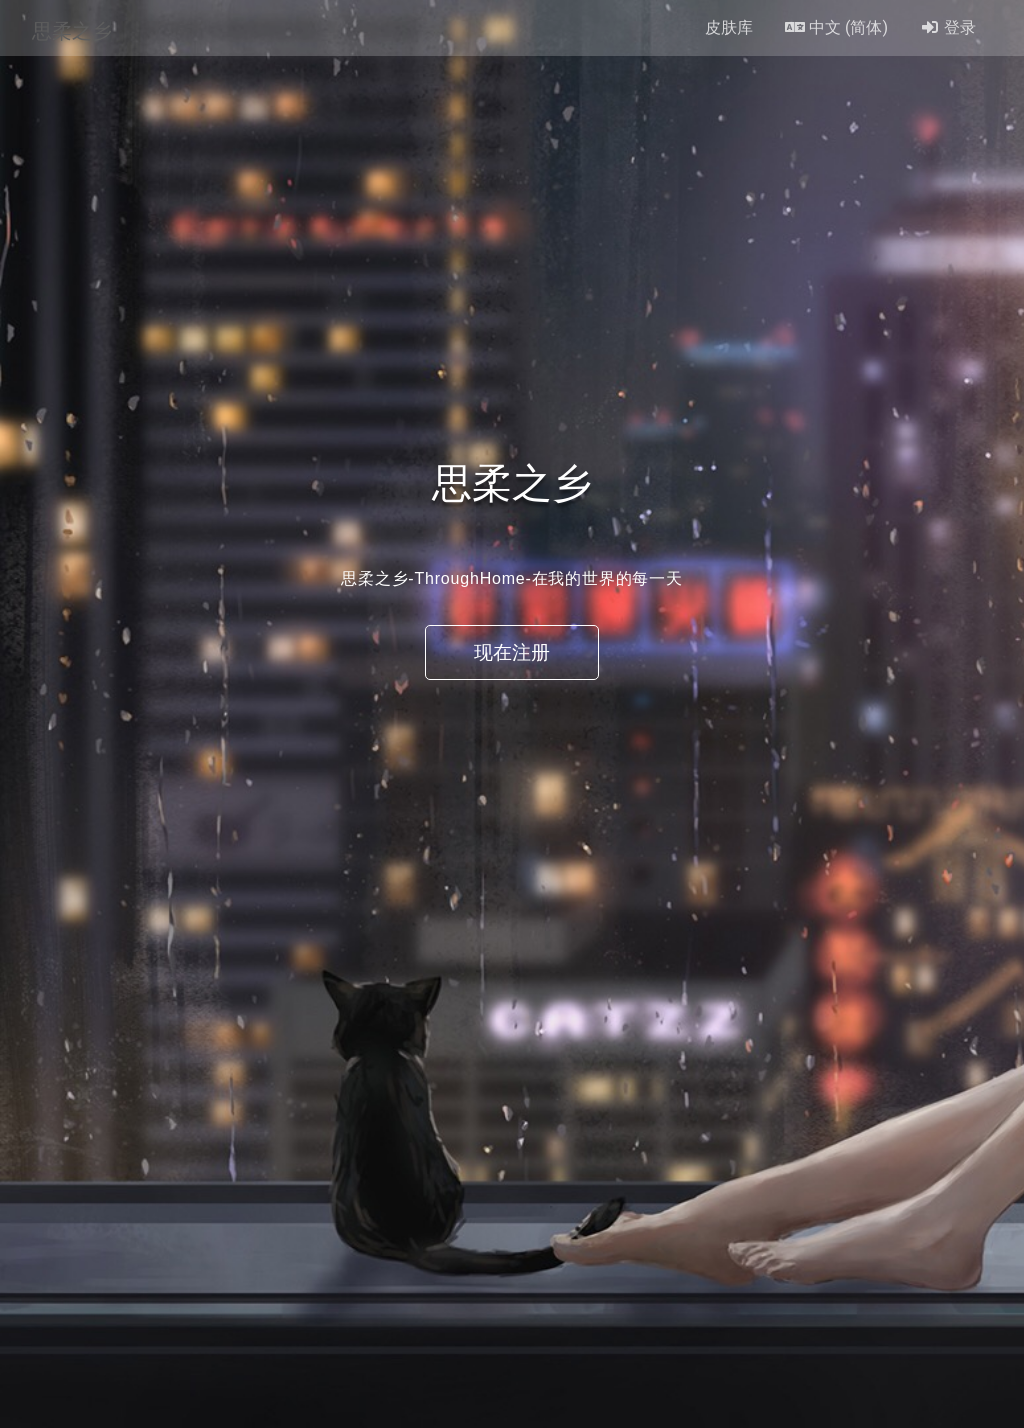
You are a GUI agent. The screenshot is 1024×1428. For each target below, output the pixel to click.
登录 (948, 27)
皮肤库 (729, 27)
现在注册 (512, 652)
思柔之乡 (72, 28)
